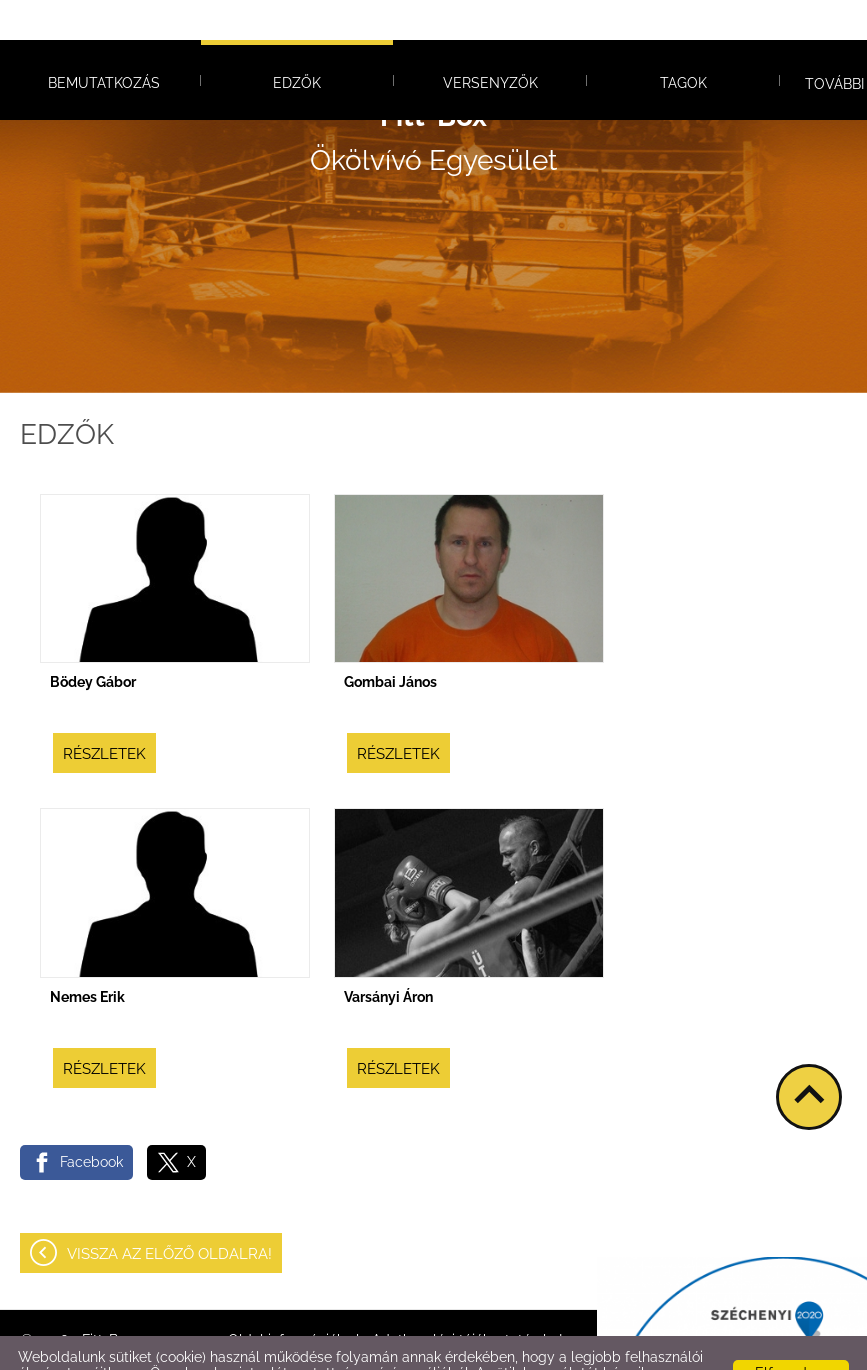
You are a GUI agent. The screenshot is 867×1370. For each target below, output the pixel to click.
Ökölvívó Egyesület (433, 98)
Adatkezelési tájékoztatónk (435, 1349)
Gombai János (390, 642)
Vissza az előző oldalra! (169, 1214)
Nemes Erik (87, 957)
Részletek (104, 714)
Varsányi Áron (388, 957)
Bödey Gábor (93, 642)
